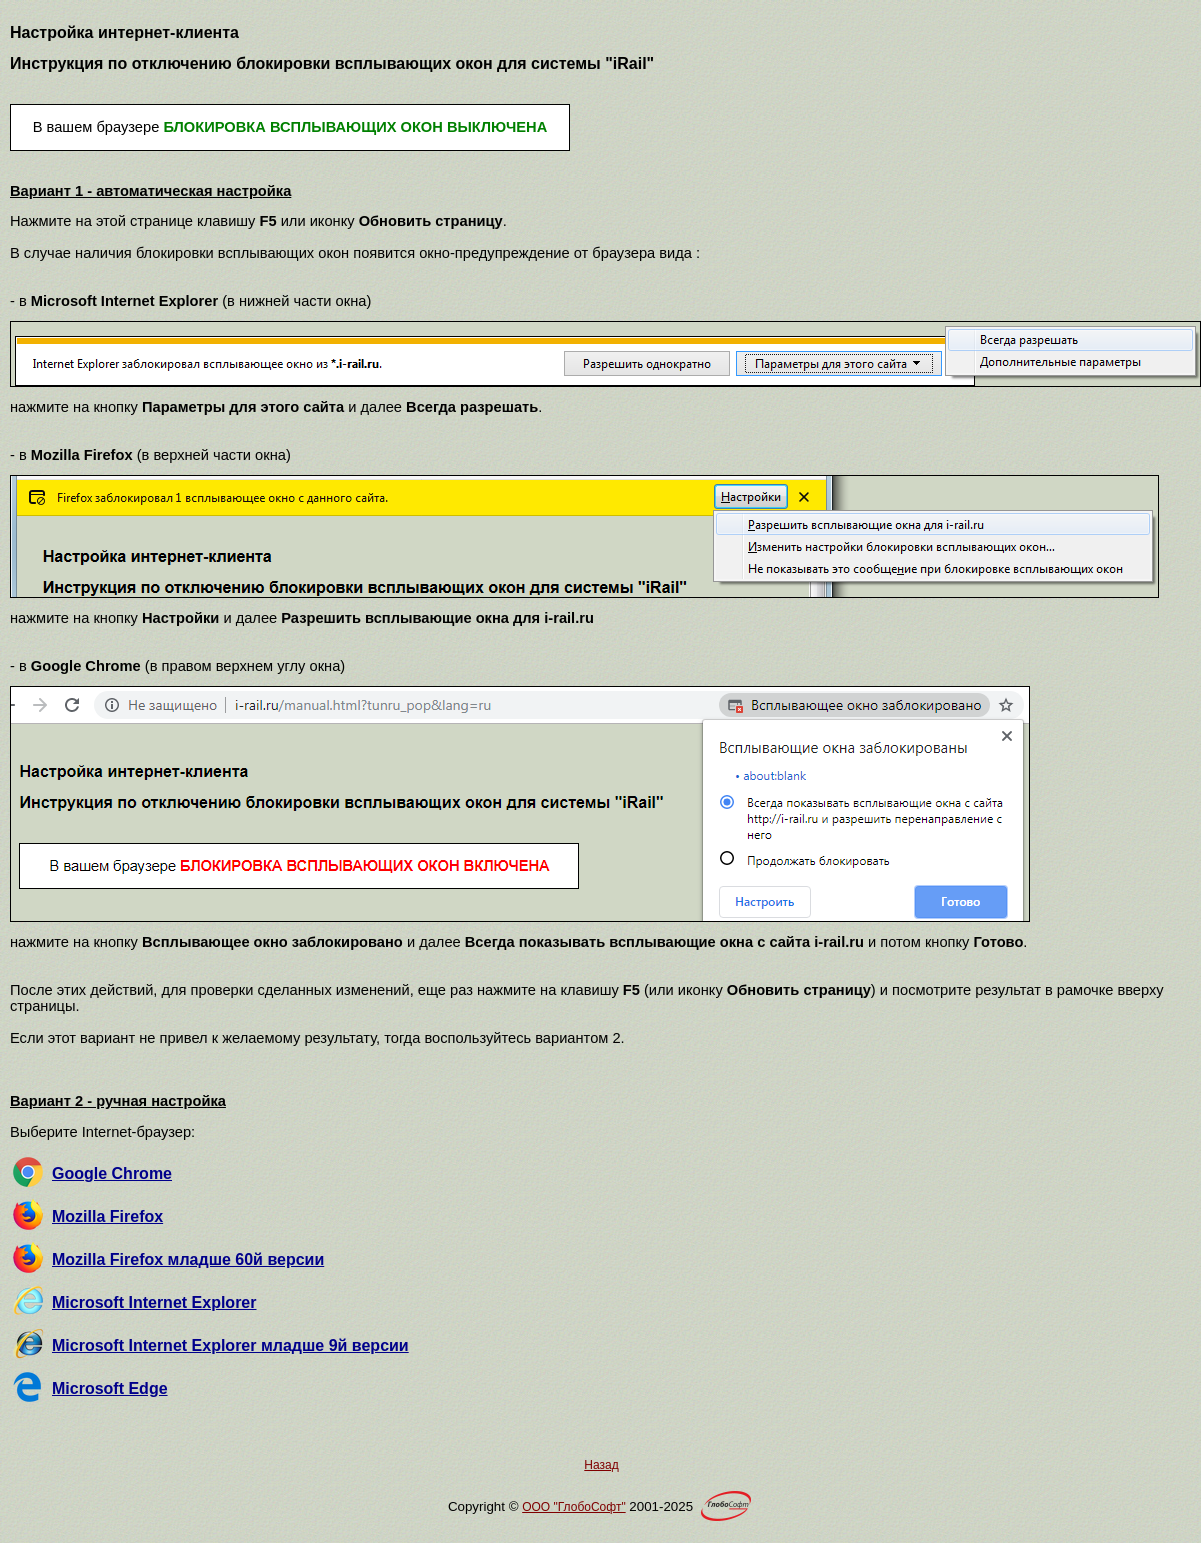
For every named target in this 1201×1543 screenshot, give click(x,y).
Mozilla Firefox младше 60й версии (188, 1259)
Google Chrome (112, 1173)
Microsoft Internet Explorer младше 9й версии (230, 1345)
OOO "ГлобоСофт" (573, 1507)
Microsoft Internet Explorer (154, 1302)
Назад (601, 1465)
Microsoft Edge (110, 1388)
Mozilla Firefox (107, 1216)
